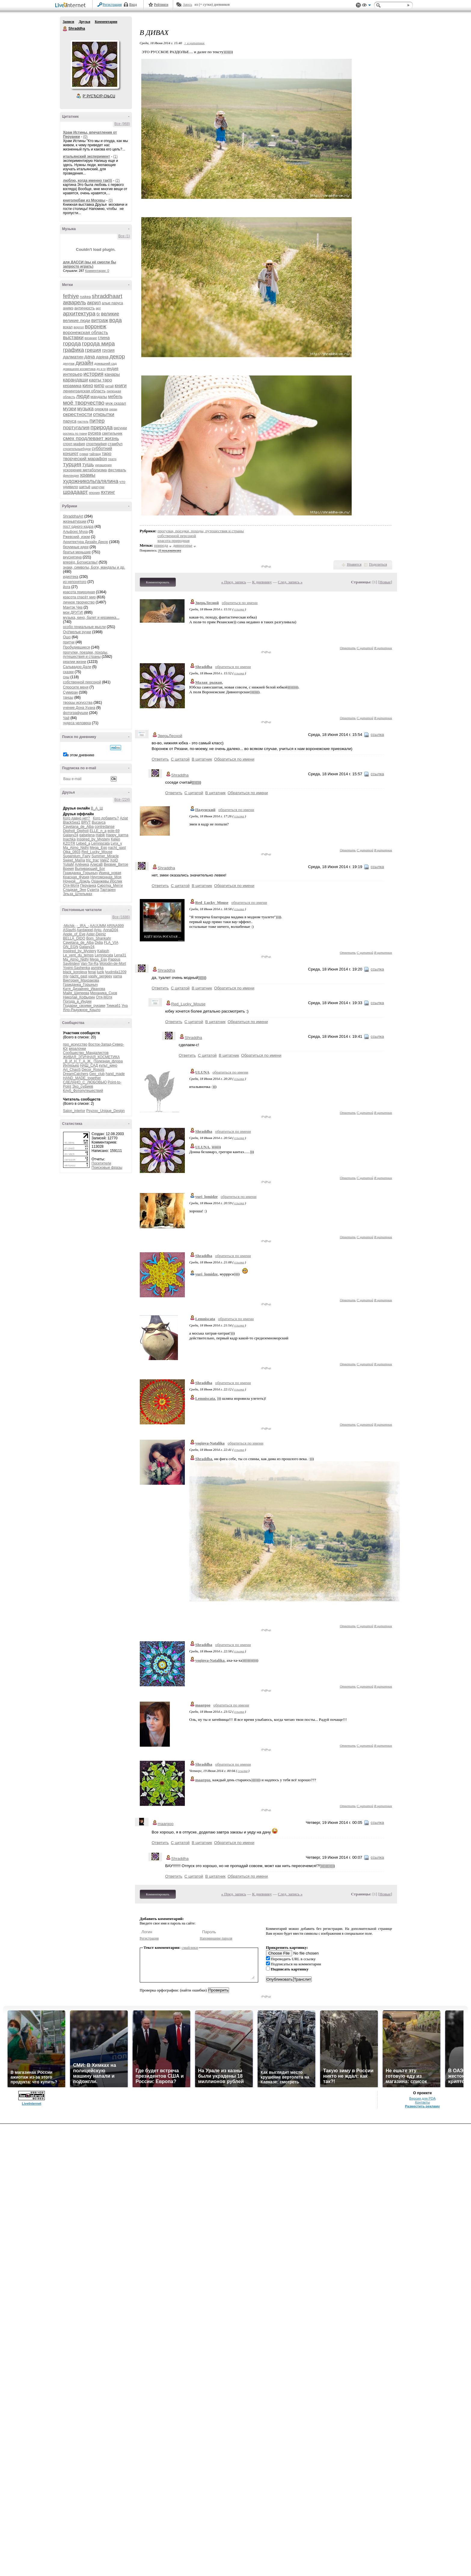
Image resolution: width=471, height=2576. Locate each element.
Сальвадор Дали (77, 667)
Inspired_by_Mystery (93, 839)
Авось (187, 4)
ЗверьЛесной (207, 602)
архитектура (79, 313)
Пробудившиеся (76, 647)
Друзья (84, 22)
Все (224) (122, 799)
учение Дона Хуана (79, 708)
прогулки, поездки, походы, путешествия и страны (85, 654)
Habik (100, 835)
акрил (94, 302)
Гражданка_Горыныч (80, 873)
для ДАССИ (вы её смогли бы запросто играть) (89, 264)
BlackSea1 (71, 822)
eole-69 (114, 831)
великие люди (76, 320)
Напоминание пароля (216, 1938)
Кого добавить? (106, 818)
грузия (108, 350)
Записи (68, 22)
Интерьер (71, 1065)
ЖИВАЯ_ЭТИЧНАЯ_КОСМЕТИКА (91, 1057)
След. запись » (290, 582)
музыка (85, 408)
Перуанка (88, 885)
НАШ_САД (89, 1065)
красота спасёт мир (79, 597)
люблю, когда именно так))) (87, 180)
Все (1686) (121, 917)
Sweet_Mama (74, 860)
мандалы (98, 396)
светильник (112, 433)
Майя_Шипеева (76, 993)
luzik (100, 972)
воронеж (95, 327)
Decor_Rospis (93, 1070)
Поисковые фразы (107, 1167)
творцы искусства (78, 702)
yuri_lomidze (206, 1196)
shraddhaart (107, 296)
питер (97, 421)
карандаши (75, 379)
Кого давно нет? (76, 818)
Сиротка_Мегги (110, 885)
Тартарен (108, 890)
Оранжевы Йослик (106, 881)
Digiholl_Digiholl (76, 831)
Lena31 (120, 955)
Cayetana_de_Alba (78, 827)
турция (72, 464)
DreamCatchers (75, 1074)
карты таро (100, 379)
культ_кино (108, 1065)
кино (87, 385)
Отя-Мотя (71, 885)
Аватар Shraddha (94, 64)
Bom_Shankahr (98, 938)
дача (89, 356)
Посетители (101, 1163)
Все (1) (124, 236)
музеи (69, 408)
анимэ (68, 308)
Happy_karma (117, 835)
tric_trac (92, 860)
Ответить (348, 648)
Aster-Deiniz (96, 934)
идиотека (70, 577)
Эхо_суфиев (82, 1086)
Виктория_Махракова (81, 980)
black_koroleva (75, 972)
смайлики (190, 1947)
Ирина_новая (110, 873)
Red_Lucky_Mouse (96, 852)
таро (107, 453)
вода (115, 320)
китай (109, 386)
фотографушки (75, 713)
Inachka (69, 839)
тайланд (95, 454)
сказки (68, 672)
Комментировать (158, 582)
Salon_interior (74, 1111)
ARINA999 (115, 926)
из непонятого (75, 582)
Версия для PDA (422, 2098)
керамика (72, 385)
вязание (90, 338)
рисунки (120, 428)
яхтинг (108, 492)
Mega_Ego (98, 848)
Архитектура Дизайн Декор (85, 542)
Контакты (422, 2102)
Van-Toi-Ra (89, 963)
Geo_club (97, 1074)
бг (98, 314)
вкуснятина (72, 557)
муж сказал (116, 403)
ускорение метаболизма (85, 470)
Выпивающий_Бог (90, 869)
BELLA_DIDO (74, 938)
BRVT (86, 822)
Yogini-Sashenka (76, 968)
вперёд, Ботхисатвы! (80, 562)
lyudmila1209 (116, 972)
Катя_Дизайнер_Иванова (84, 989)
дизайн (84, 363)
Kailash (103, 951)
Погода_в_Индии (77, 1001)
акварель (74, 302)
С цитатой (365, 648)
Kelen (115, 839)
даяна (102, 356)
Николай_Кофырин (79, 997)
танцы (68, 697)
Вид (366, 6)
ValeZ (104, 860)
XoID (114, 860)
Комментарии (106, 22)
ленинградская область (84, 391)
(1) (115, 156)
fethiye (71, 296)
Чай (66, 718)
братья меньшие (77, 552)
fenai (92, 972)
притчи (69, 642)
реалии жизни (74, 662)
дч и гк (101, 369)
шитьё (84, 487)
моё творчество (84, 402)
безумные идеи (76, 547)
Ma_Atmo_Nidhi (76, 848)
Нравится (354, 564)
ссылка (239, 609)
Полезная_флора (108, 1061)
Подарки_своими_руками (84, 1006)
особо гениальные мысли (84, 627)
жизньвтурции (75, 521)
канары (112, 374)
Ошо (67, 637)
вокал (68, 327)
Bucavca (99, 822)
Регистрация (112, 4)
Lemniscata (100, 843)
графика (73, 350)
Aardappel (85, 930)
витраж (99, 320)
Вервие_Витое (116, 864)
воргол (79, 327)
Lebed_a (83, 843)
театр (112, 459)
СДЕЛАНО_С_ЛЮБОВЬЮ (85, 1082)
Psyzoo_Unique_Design (105, 1111)
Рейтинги (161, 4)
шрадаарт (75, 492)
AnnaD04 (110, 930)
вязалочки (77, 1048)
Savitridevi (71, 963)
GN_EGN (70, 947)
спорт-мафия (74, 444)
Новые (385, 582)
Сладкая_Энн (74, 890)
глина (104, 337)
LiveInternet (71, 5)
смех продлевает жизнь (91, 438)
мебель (115, 396)
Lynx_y (116, 843)
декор (117, 356)
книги (121, 385)
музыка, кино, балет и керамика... (91, 617)
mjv (66, 976)
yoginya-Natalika (210, 1443)
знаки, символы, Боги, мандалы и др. (94, 567)
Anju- (98, 930)
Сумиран (70, 692)
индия (112, 368)
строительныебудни (77, 449)
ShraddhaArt (73, 516)
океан (113, 409)
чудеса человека (77, 723)
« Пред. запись (233, 582)
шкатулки (97, 487)
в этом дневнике (80, 755)
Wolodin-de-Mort (112, 963)
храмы (87, 475)
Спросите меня (76, 687)
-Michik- (69, 926)
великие (110, 313)
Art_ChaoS (72, 1070)
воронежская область (85, 332)
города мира (98, 343)
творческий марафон (85, 458)
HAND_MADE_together (82, 1078)
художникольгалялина (90, 481)
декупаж (69, 363)
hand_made (115, 1074)
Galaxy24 (70, 835)
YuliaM (68, 864)
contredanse (105, 827)
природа (101, 427)
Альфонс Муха (75, 532)
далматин (73, 356)
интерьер (73, 374)
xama (117, 976)
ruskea (85, 297)
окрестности (77, 414)
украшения (103, 465)
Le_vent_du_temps (78, 955)
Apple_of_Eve (74, 934)
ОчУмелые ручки (77, 632)
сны (66, 677)
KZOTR (69, 843)
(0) (85, 137)
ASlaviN (69, 930)
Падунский (205, 809)
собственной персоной (82, 682)
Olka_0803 (72, 852)
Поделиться (378, 564)
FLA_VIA (111, 942)
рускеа (94, 433)
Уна (124, 1006)
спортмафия (96, 444)
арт (98, 308)
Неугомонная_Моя (105, 877)
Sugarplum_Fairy (76, 856)
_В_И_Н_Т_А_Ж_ (78, 1061)
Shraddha (65, 28)
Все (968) (122, 124)
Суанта (93, 890)
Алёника (82, 864)
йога (66, 587)
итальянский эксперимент (86, 156)
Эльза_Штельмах (77, 894)
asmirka (97, 968)
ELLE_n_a (98, 831)
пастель (82, 421)
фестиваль (117, 470)
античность (84, 308)
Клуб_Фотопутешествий (83, 1091)
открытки (104, 414)
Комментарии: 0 (97, 270)
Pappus (114, 959)
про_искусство (75, 1044)
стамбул (115, 444)
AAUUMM (98, 926)
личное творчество (79, 602)
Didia (99, 942)
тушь (88, 464)
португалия (76, 427)
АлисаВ (96, 864)
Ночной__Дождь (76, 881)
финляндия (71, 475)
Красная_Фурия (76, 877)
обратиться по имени (240, 602)
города (72, 343)
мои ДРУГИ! (73, 612)
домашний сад (105, 363)
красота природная (79, 592)
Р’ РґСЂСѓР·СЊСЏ (99, 96)
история (93, 374)
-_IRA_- (83, 926)
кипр (99, 385)
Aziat (124, 818)
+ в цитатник (194, 43)
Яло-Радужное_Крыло (82, 1010)
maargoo (202, 1705)
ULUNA (202, 1072)
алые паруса (112, 303)
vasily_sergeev (100, 976)
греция (93, 350)
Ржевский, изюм (76, 537)
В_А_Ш (97, 808)
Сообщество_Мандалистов (86, 1053)
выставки (73, 337)
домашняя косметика (79, 369)
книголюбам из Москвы (84, 200)
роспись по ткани (75, 433)
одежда (101, 409)
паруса (70, 421)
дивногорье (182, 545)
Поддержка (358, 5)
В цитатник (383, 648)
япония (94, 492)
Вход (133, 4)
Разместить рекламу (422, 2106)
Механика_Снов (103, 993)
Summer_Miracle (105, 856)
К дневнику (262, 582)
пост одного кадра (78, 526)
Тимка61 (113, 1006)
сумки (83, 454)
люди (83, 396)
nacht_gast (117, 848)
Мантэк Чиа (73, 607)
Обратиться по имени (234, 759)
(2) (117, 180)
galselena (87, 835)
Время (68, 869)
